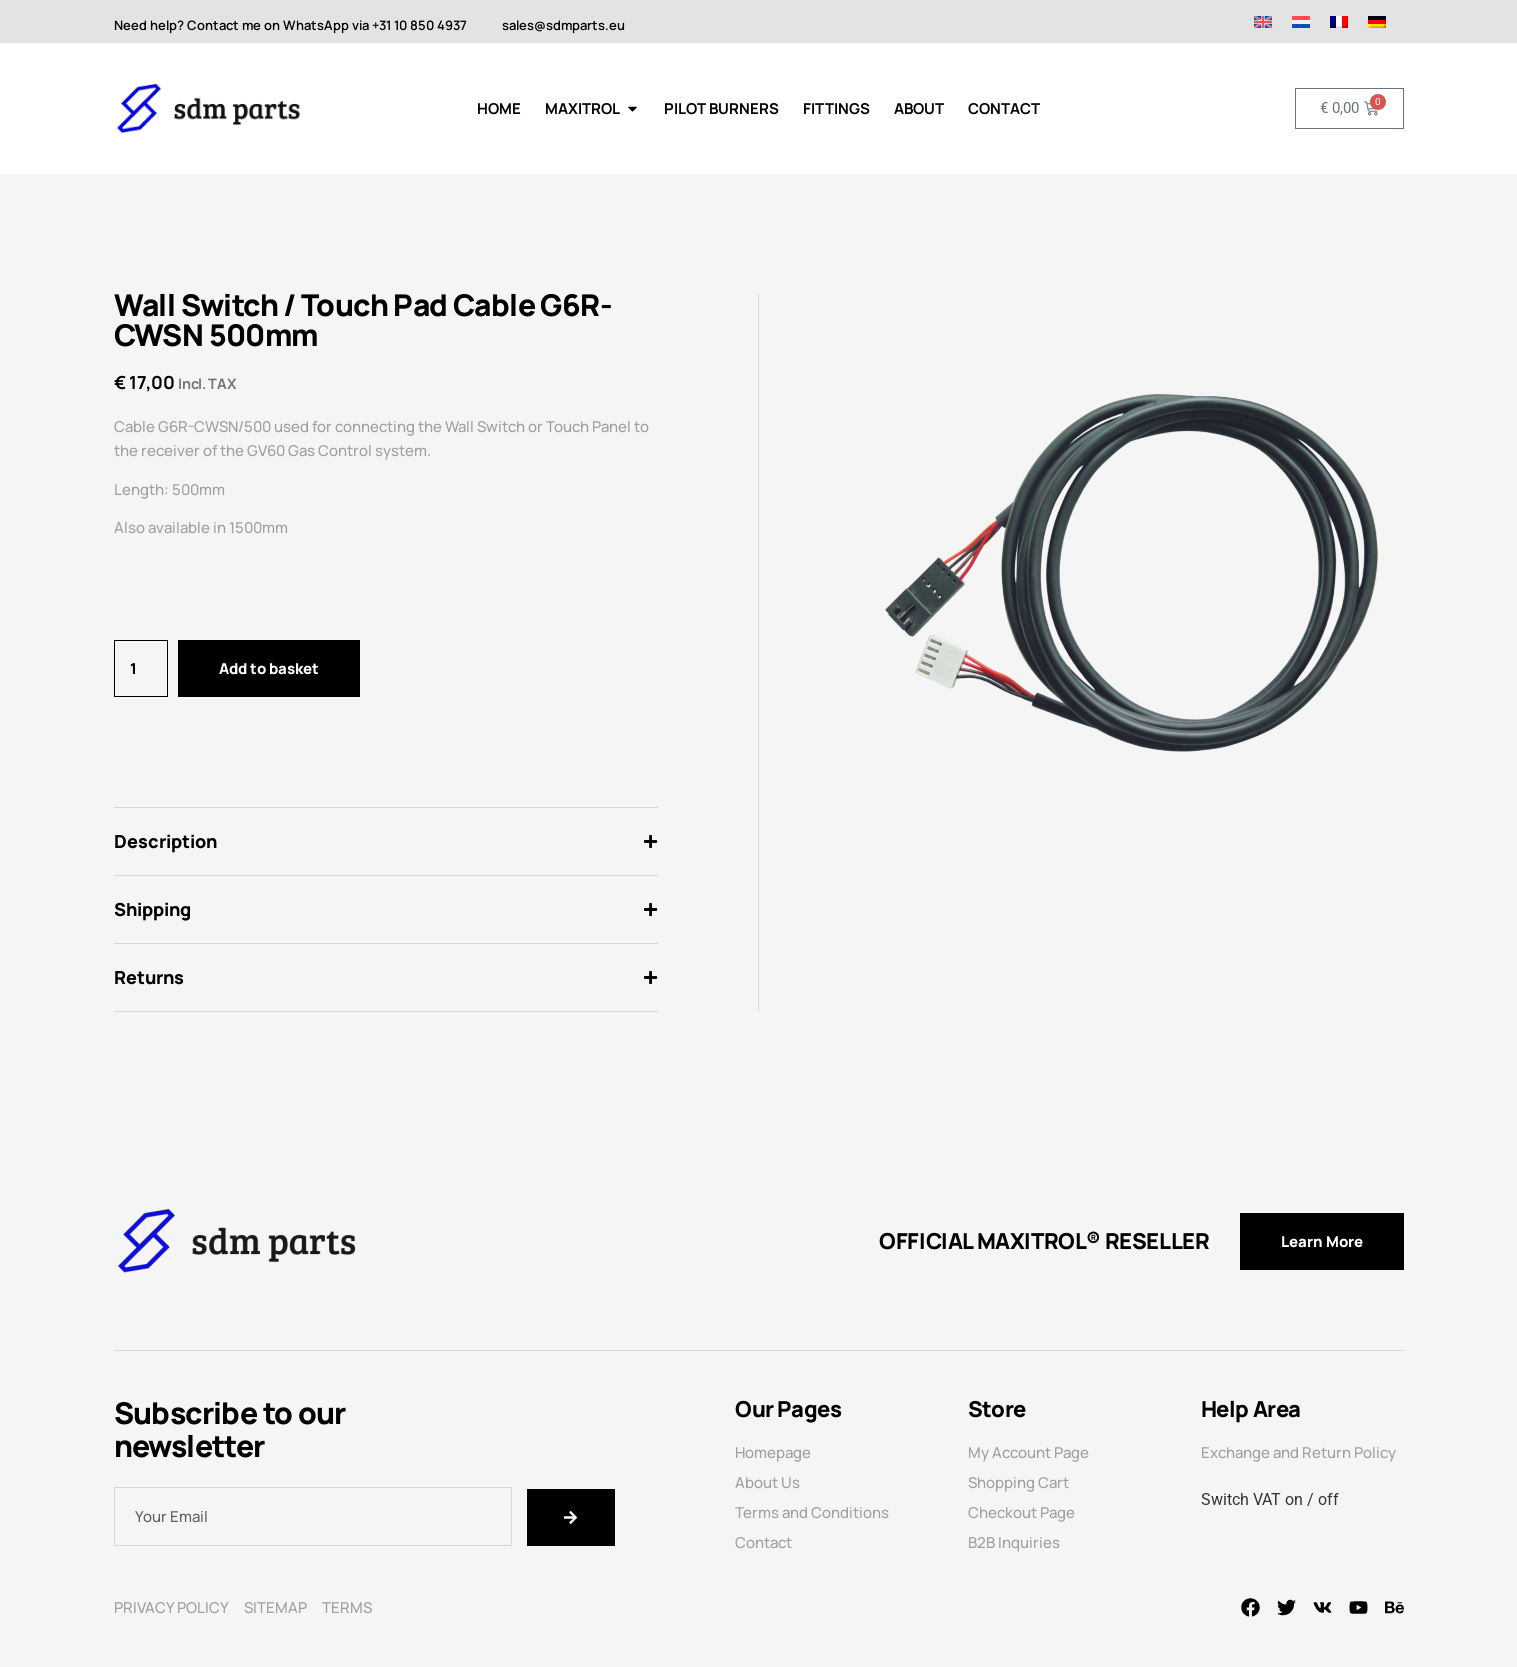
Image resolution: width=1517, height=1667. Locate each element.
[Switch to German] (1377, 21)
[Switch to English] (1263, 21)
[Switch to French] (1339, 21)
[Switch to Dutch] (1301, 21)
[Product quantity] (141, 668)
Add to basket (269, 668)
